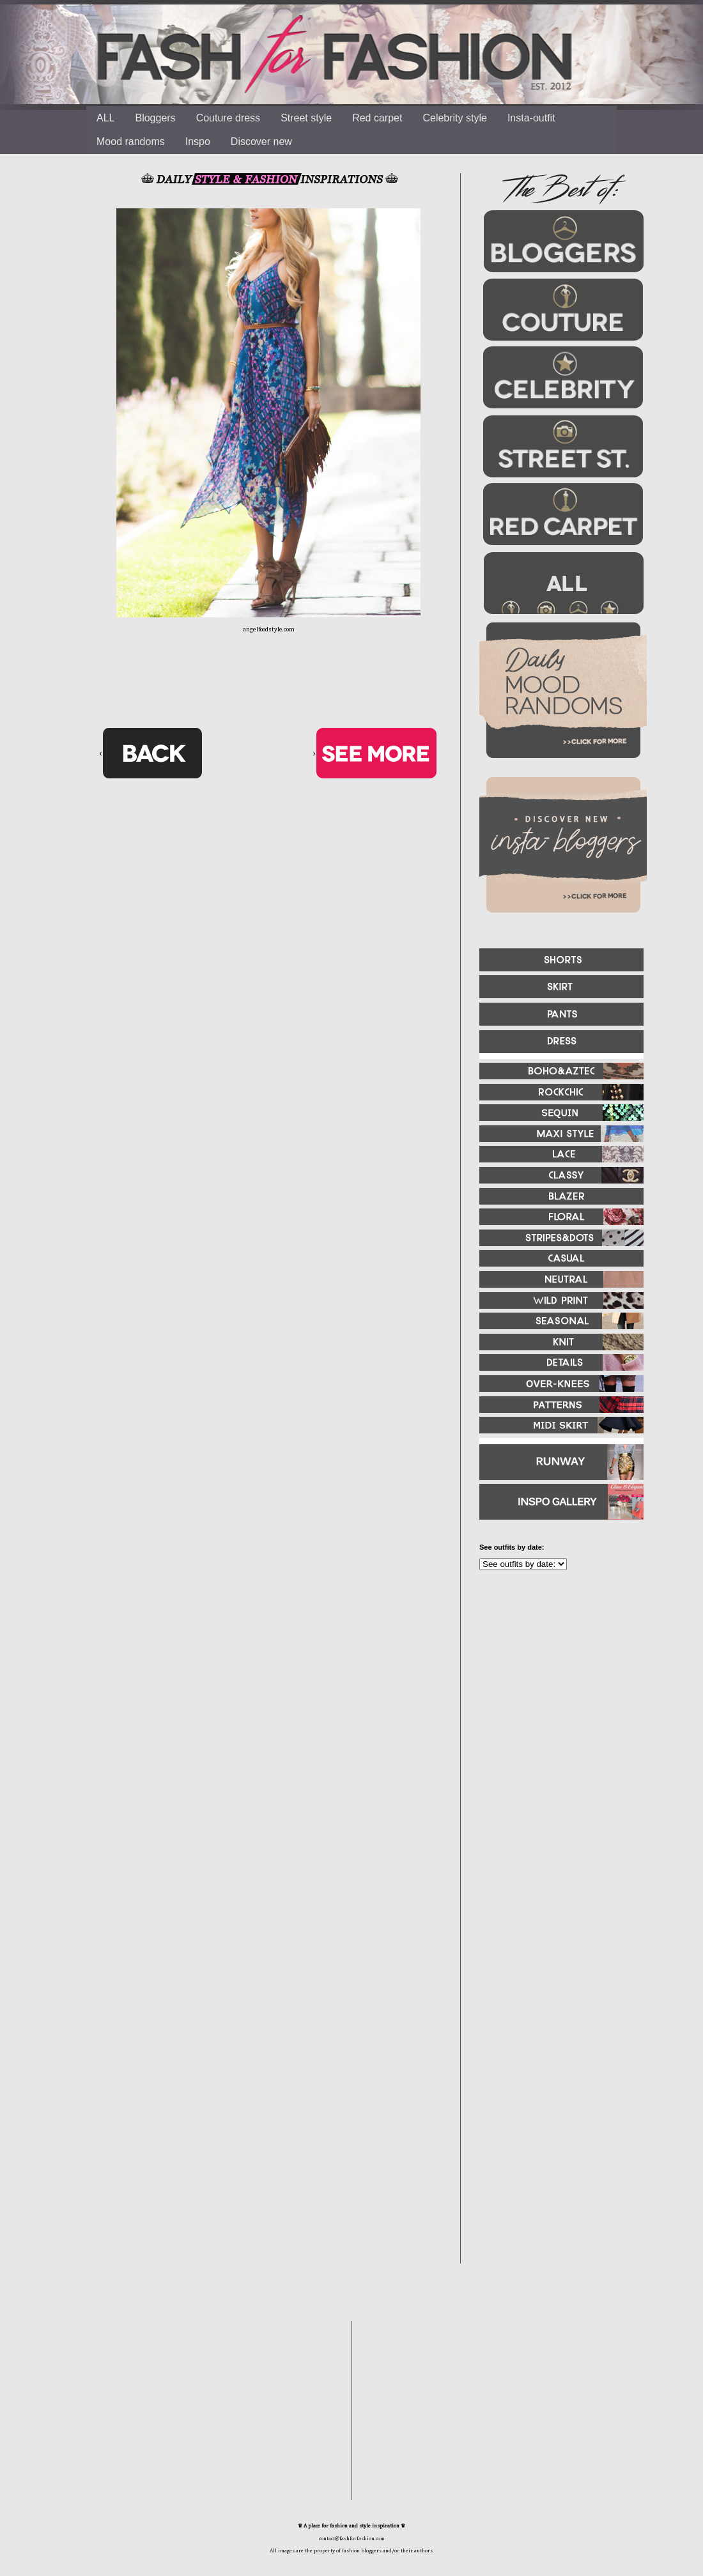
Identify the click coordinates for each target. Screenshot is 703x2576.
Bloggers (155, 117)
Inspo (197, 141)
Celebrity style (454, 117)
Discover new (261, 141)
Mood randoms (131, 141)
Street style (306, 117)
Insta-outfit (531, 117)
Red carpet (377, 117)
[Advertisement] (543, 1933)
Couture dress (228, 117)
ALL (105, 117)
